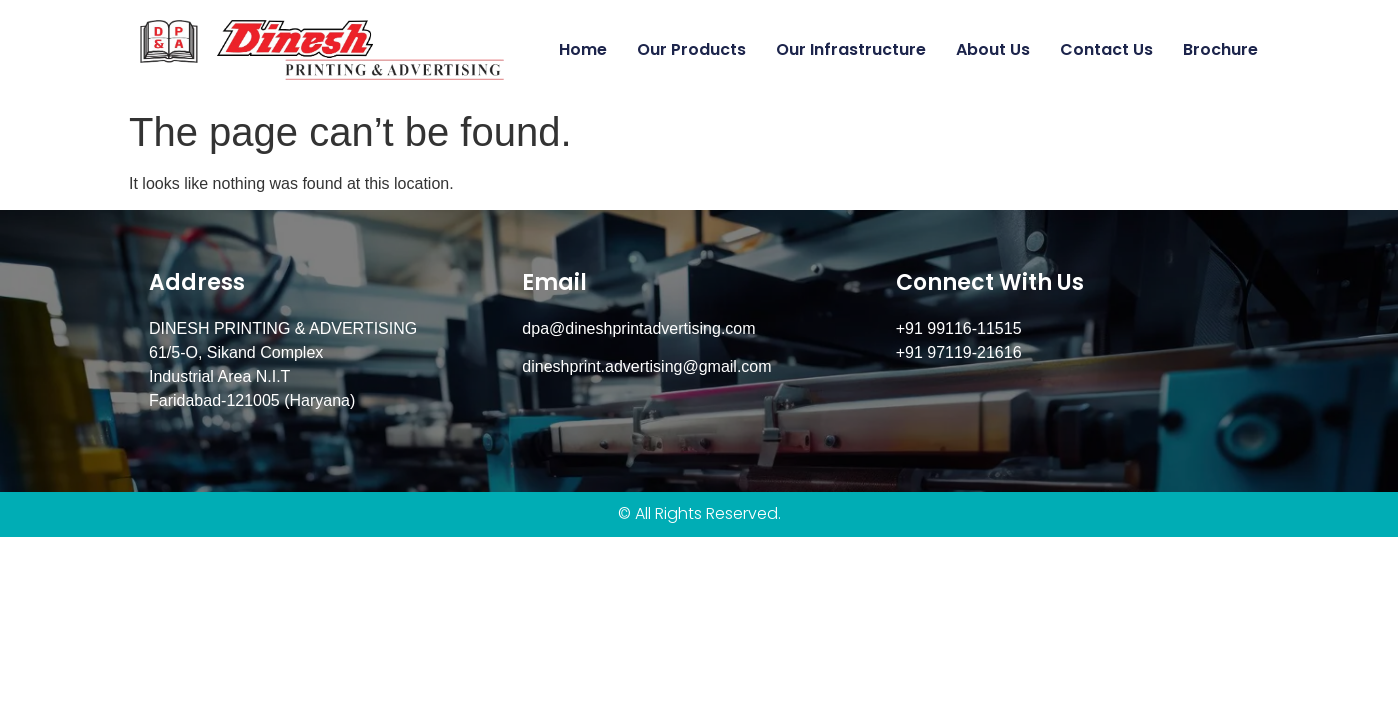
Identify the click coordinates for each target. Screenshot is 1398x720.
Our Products (691, 49)
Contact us (1106, 49)
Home (583, 49)
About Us (993, 49)
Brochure (1220, 49)
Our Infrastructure (851, 49)
